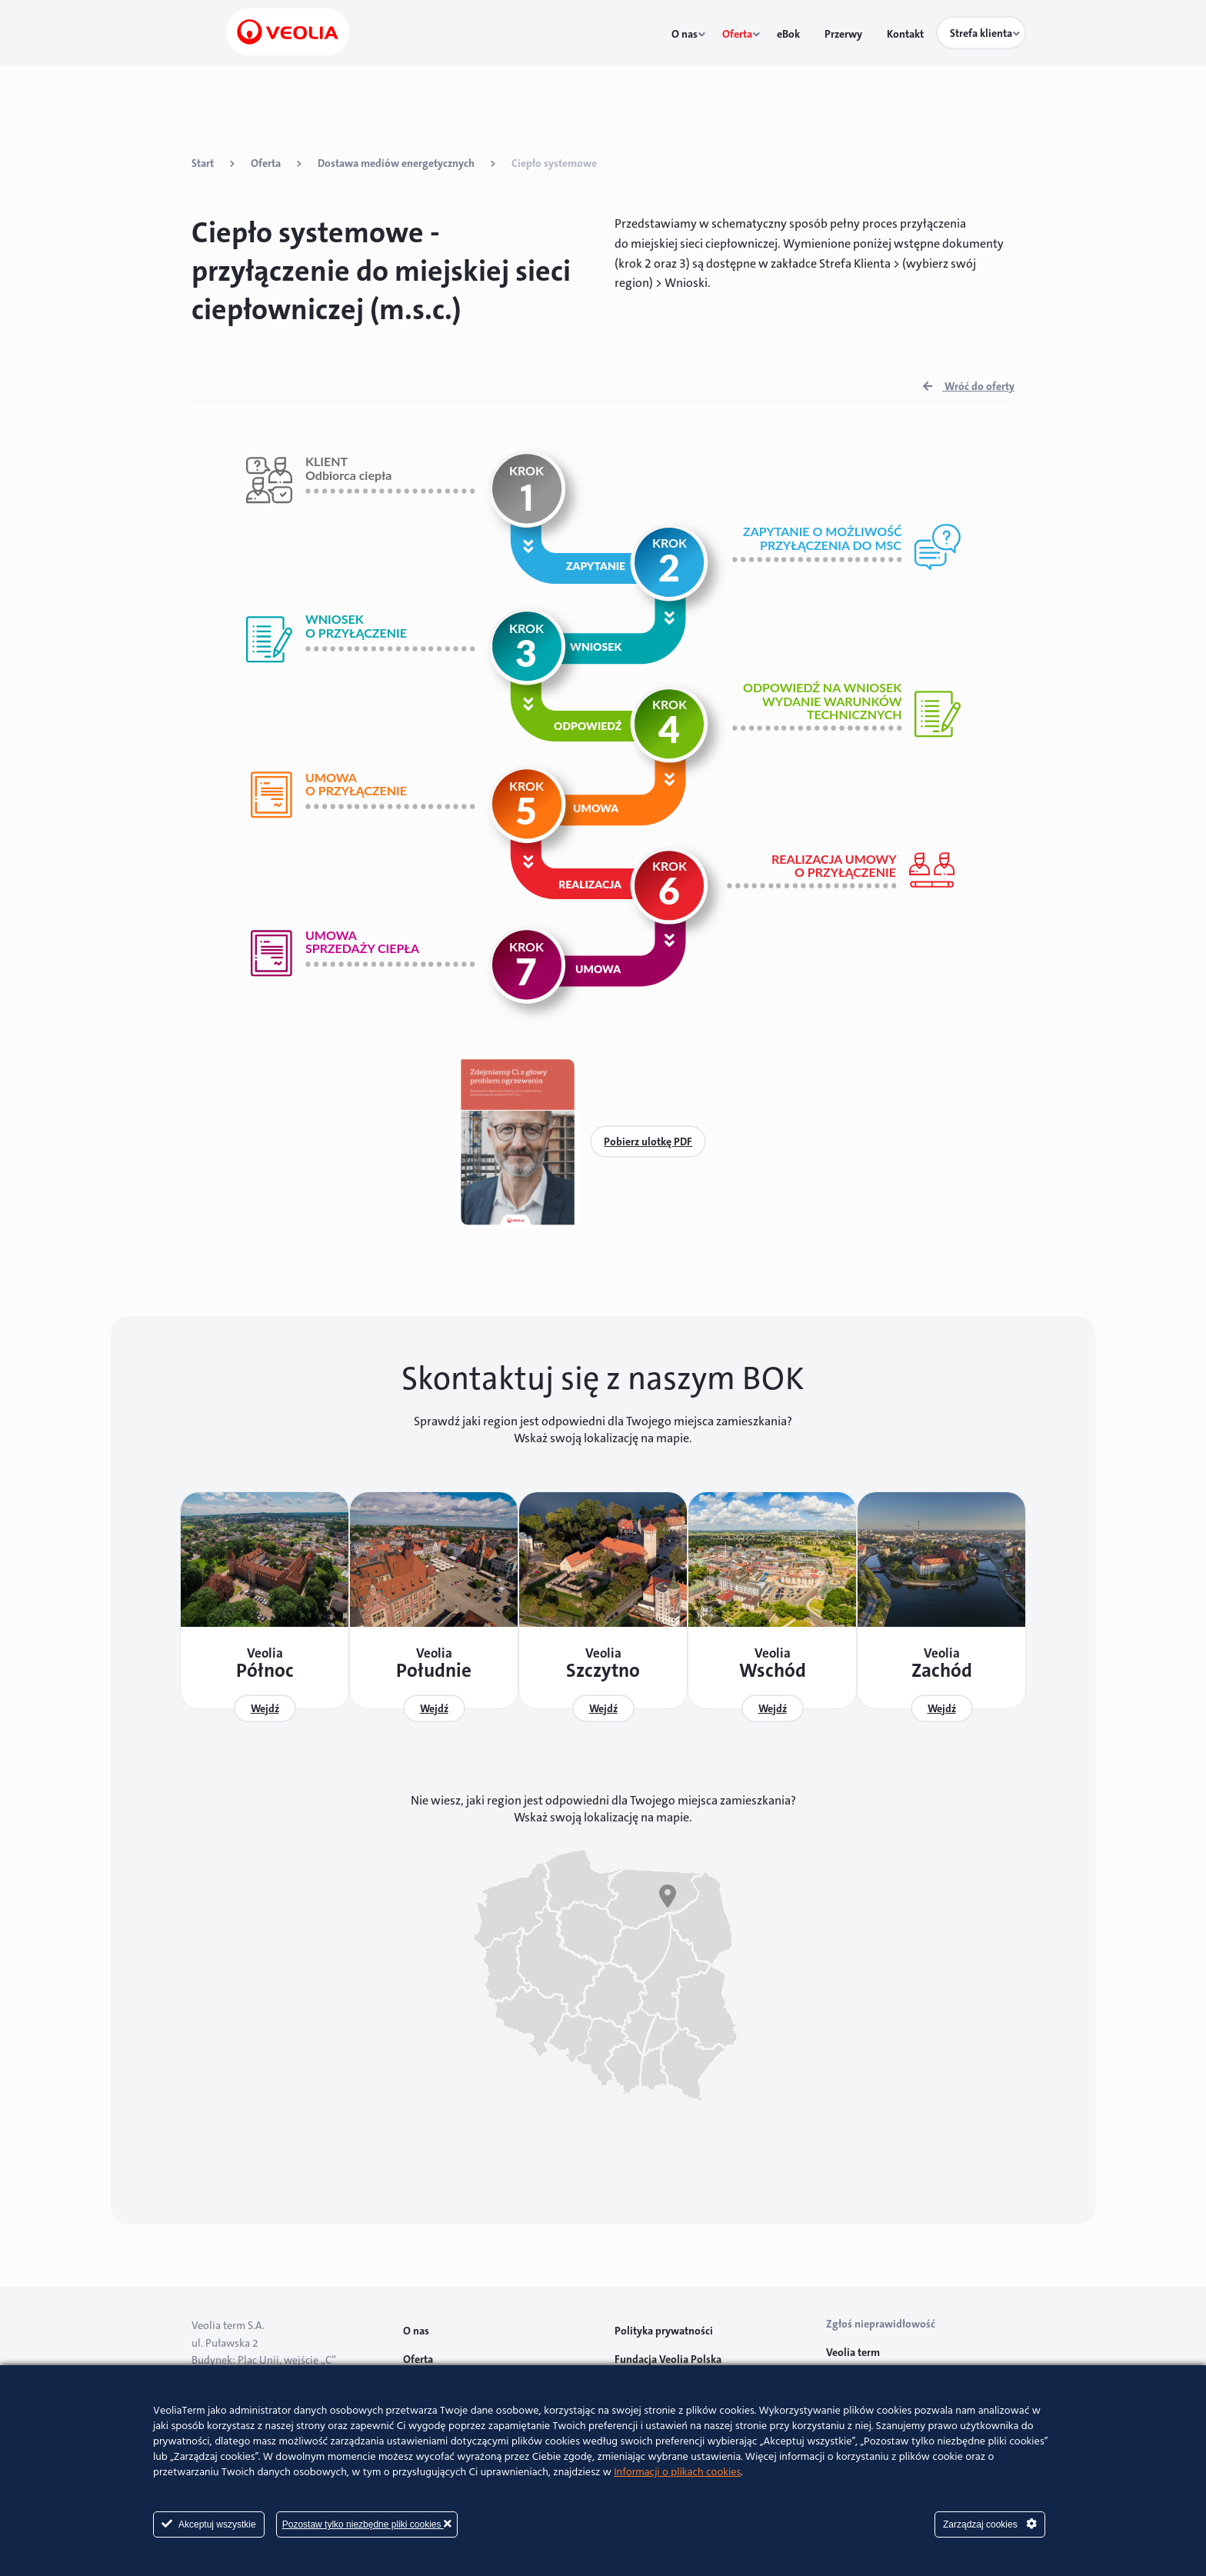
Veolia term (854, 2344)
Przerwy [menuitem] (852, 34)
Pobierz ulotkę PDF (648, 1141)
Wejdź (260, 1708)
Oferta (266, 163)
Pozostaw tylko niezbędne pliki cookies (366, 2524)
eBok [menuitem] (804, 34)
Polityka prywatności (664, 2323)
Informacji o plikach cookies (677, 2472)
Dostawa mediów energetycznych (396, 163)
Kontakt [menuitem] (906, 34)
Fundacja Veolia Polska (668, 2351)
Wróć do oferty (968, 386)
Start (203, 163)
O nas (416, 2323)
